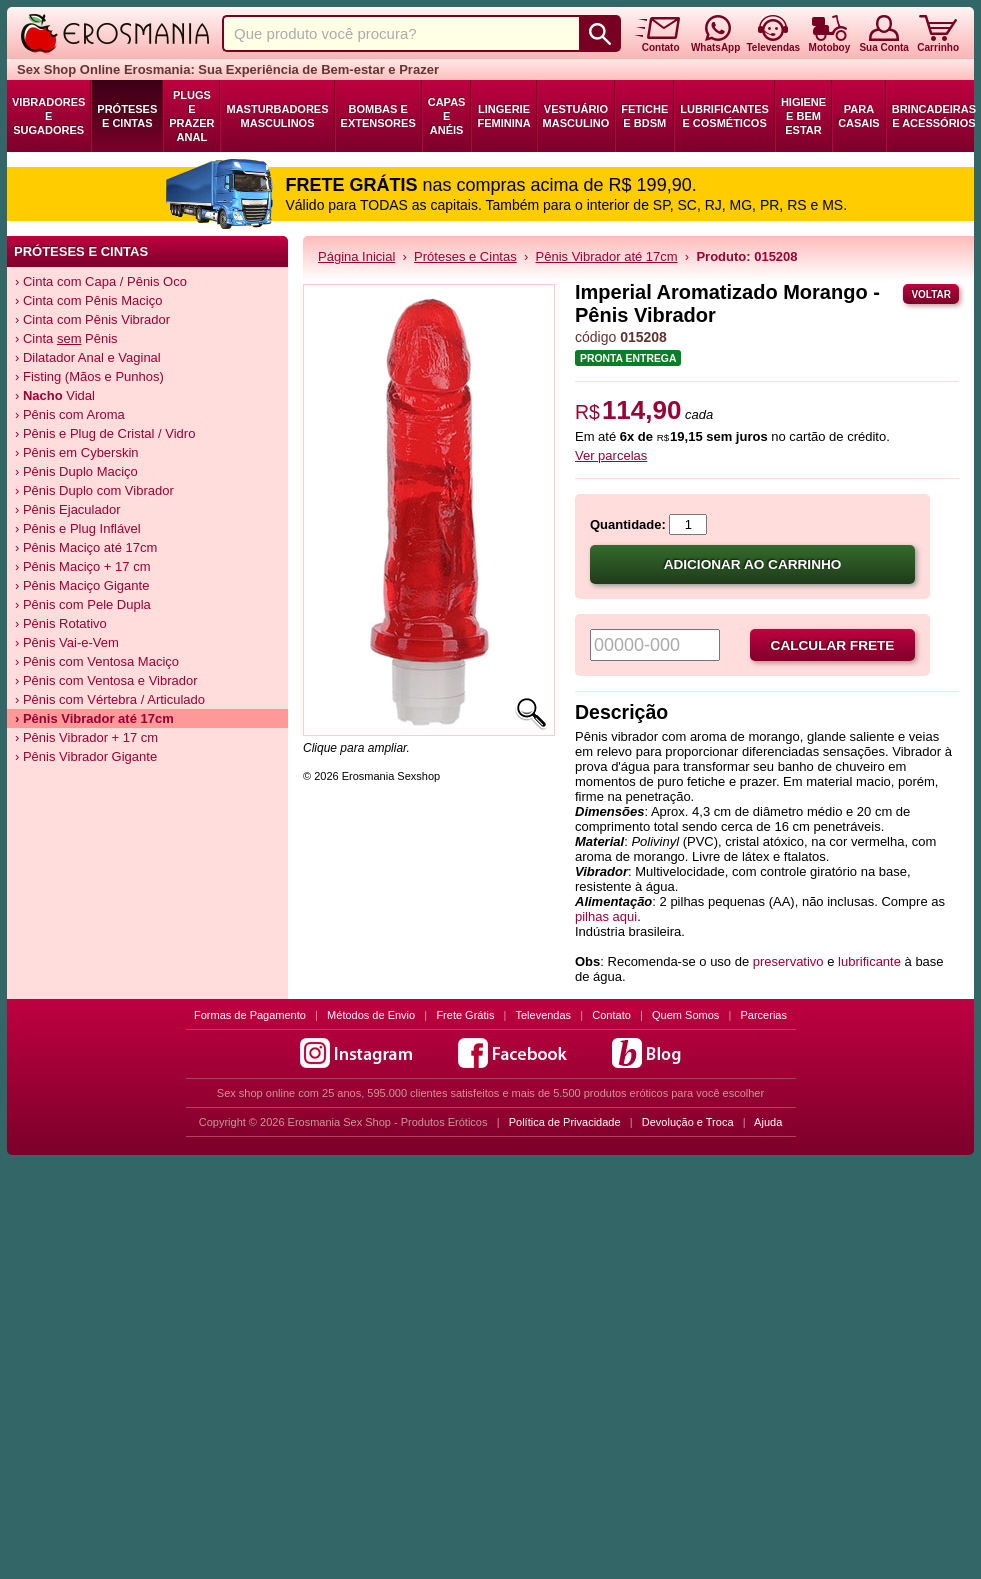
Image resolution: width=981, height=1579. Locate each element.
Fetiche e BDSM (644, 116)
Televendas (543, 1015)
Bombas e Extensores (378, 116)
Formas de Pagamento (250, 1015)
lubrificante (869, 961)
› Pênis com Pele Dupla (83, 604)
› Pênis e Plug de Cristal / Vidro (105, 433)
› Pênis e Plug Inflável (78, 528)
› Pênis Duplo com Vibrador (94, 490)
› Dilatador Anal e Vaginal (88, 357)
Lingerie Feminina (503, 116)
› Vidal (55, 395)
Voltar (931, 294)
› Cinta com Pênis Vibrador (92, 319)
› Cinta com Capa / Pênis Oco (101, 281)
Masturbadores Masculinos (277, 116)
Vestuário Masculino (576, 116)
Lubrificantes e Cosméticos (724, 116)
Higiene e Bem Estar (803, 116)
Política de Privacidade (565, 1122)
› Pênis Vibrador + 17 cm (86, 737)
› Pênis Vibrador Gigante (86, 756)
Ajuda (768, 1122)
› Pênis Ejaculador (68, 509)
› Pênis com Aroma (70, 414)
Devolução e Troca (688, 1122)
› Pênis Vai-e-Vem (67, 642)
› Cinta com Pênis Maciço (88, 300)
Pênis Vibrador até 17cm (607, 256)
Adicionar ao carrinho (753, 564)
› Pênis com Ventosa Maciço (97, 661)
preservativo (788, 961)
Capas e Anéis (447, 116)
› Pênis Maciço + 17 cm (82, 566)
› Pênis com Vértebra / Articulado (110, 699)
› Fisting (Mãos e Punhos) (89, 376)
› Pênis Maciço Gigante (82, 585)
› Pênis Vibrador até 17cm (94, 718)
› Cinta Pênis (66, 338)
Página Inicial (356, 256)
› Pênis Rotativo (61, 623)
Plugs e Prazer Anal (191, 116)
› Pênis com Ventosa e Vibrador (106, 680)
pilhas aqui (606, 916)
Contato (611, 1015)
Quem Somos (685, 1015)
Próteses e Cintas (127, 116)
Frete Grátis (465, 1015)
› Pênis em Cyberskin (77, 452)
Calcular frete (833, 645)
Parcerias (764, 1015)
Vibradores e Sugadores (48, 116)
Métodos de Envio (371, 1015)
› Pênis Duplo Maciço (76, 471)
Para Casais (859, 116)
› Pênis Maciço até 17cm (86, 547)
